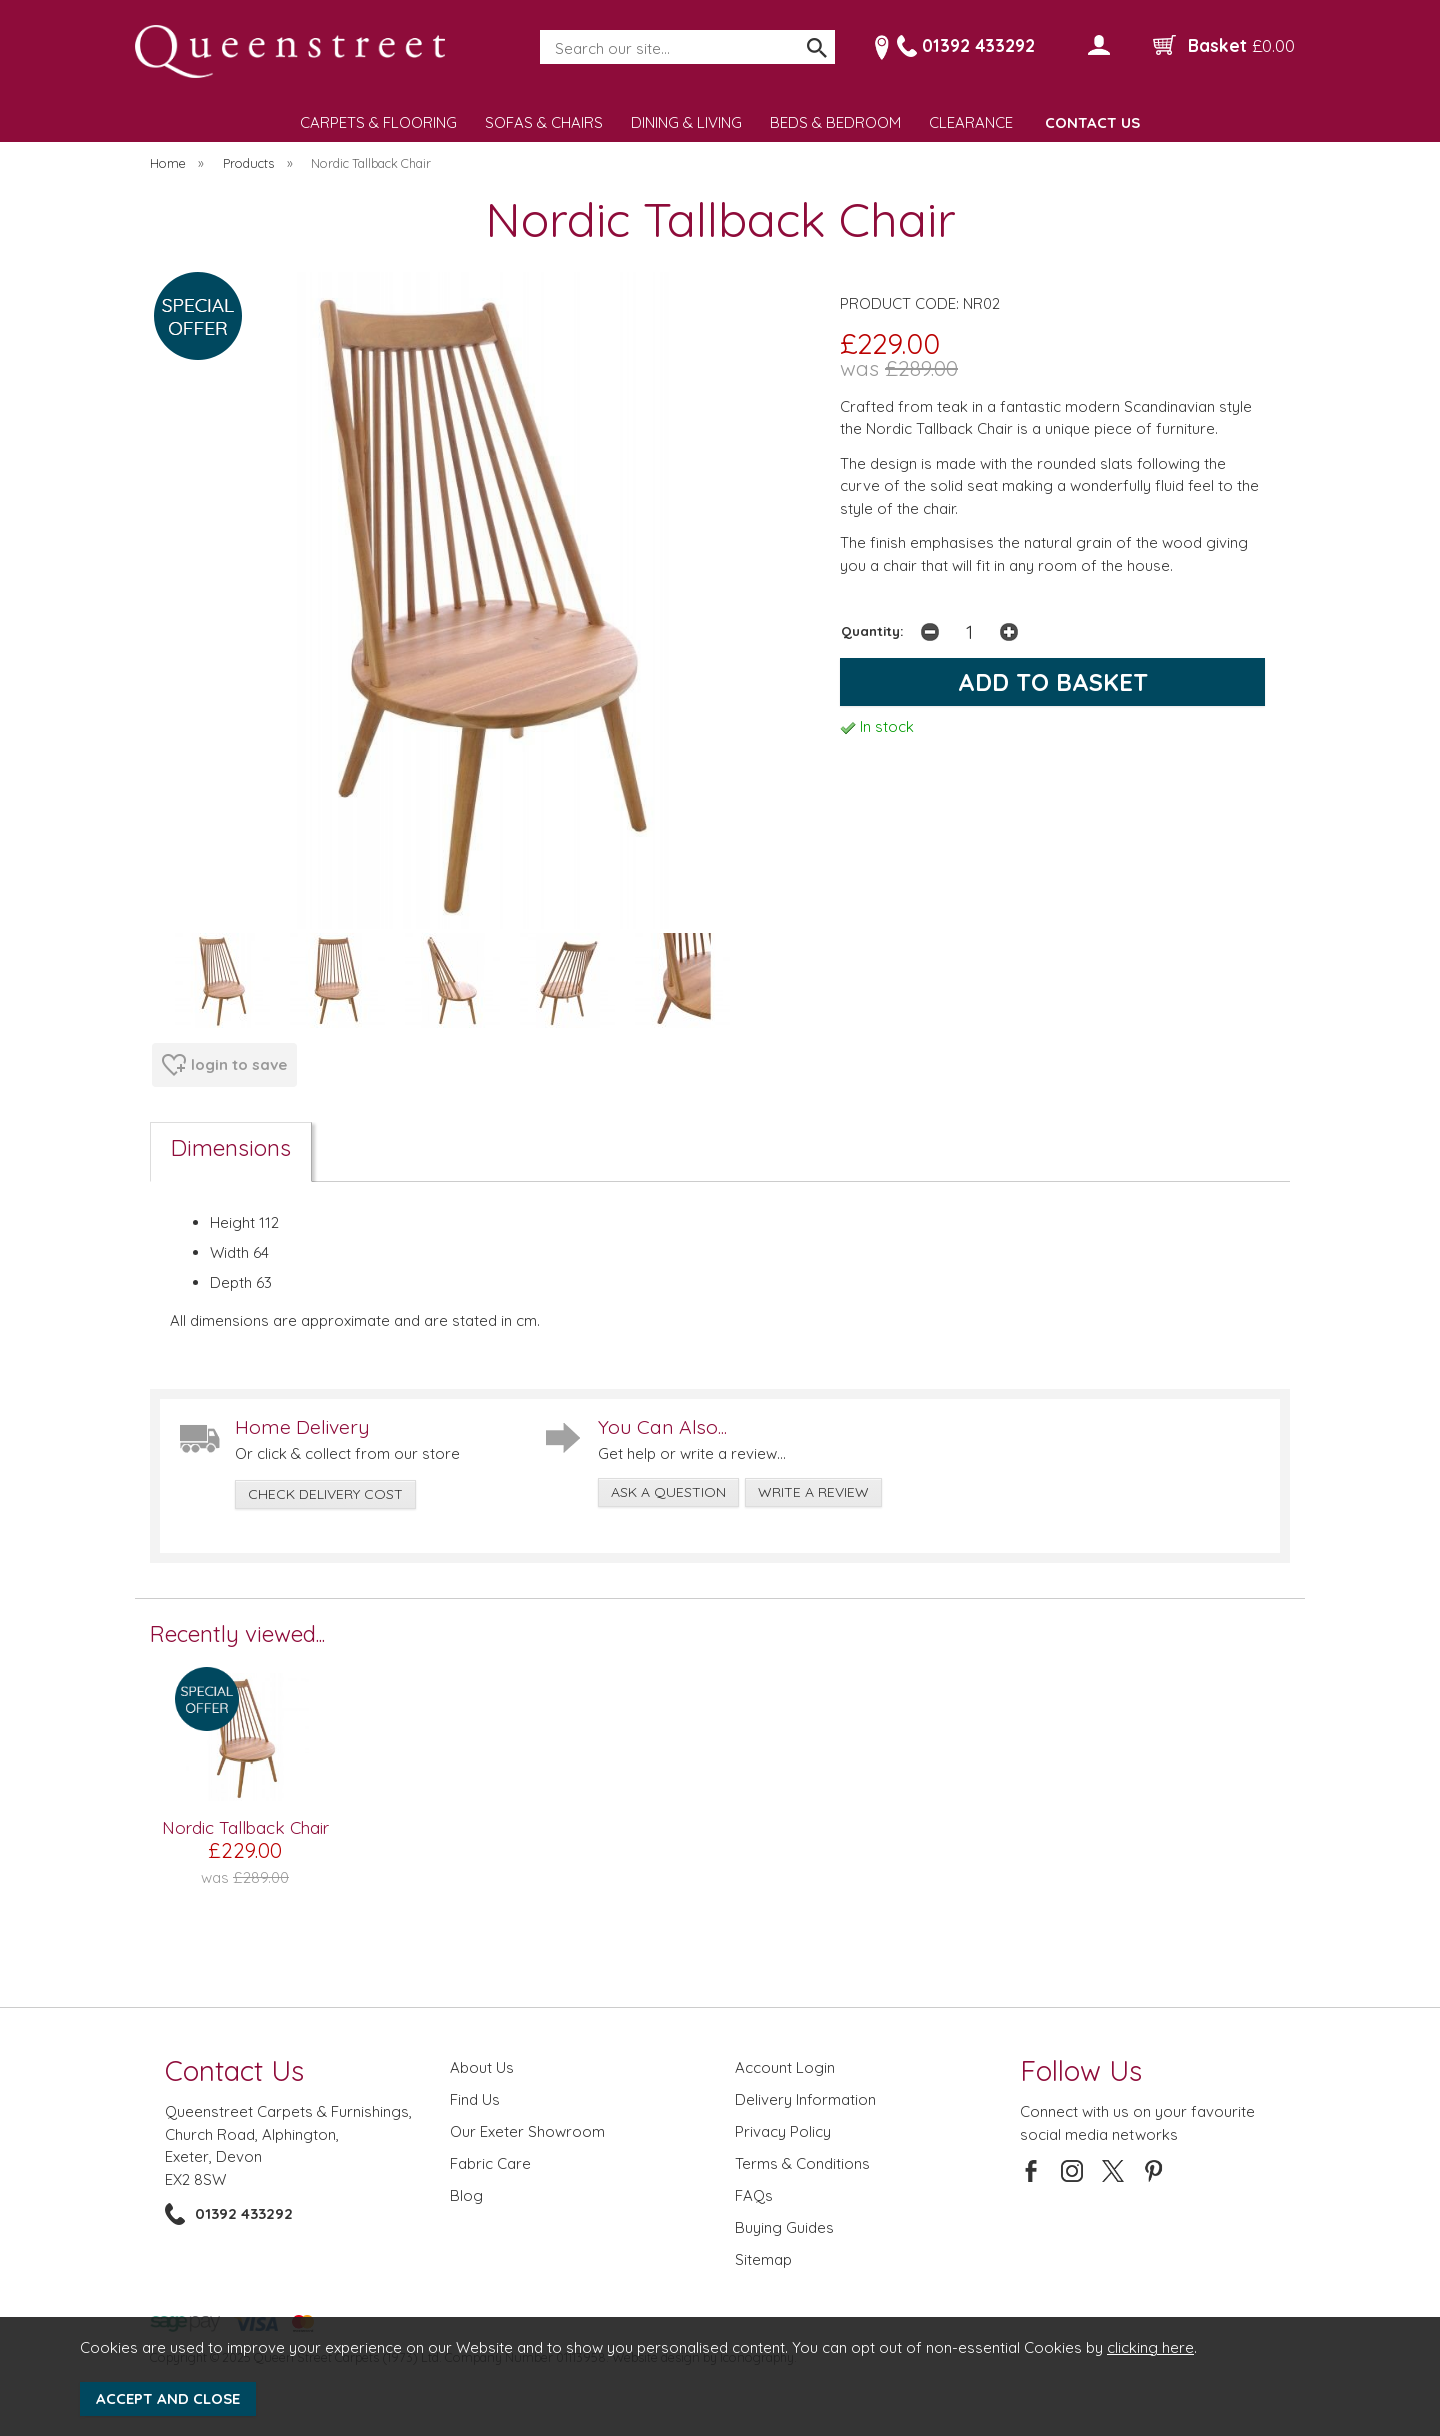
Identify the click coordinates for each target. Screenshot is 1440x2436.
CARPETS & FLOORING (378, 122)
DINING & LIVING (686, 122)
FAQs (754, 2195)
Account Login (785, 2067)
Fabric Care (490, 2163)
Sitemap (763, 2259)
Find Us (475, 2099)
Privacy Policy (783, 2131)
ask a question (668, 1492)
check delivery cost (325, 1494)
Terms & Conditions (802, 2163)
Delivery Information (805, 2099)
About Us (482, 2067)
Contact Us (234, 2070)
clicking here (1150, 2347)
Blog (466, 2195)
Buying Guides (784, 2227)
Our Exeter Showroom (527, 2131)
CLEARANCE (971, 122)
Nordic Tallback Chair (245, 1827)
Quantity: (872, 630)
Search (541, 31)
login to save (224, 1065)
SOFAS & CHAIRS (544, 122)
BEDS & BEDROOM (835, 122)
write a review (813, 1492)
